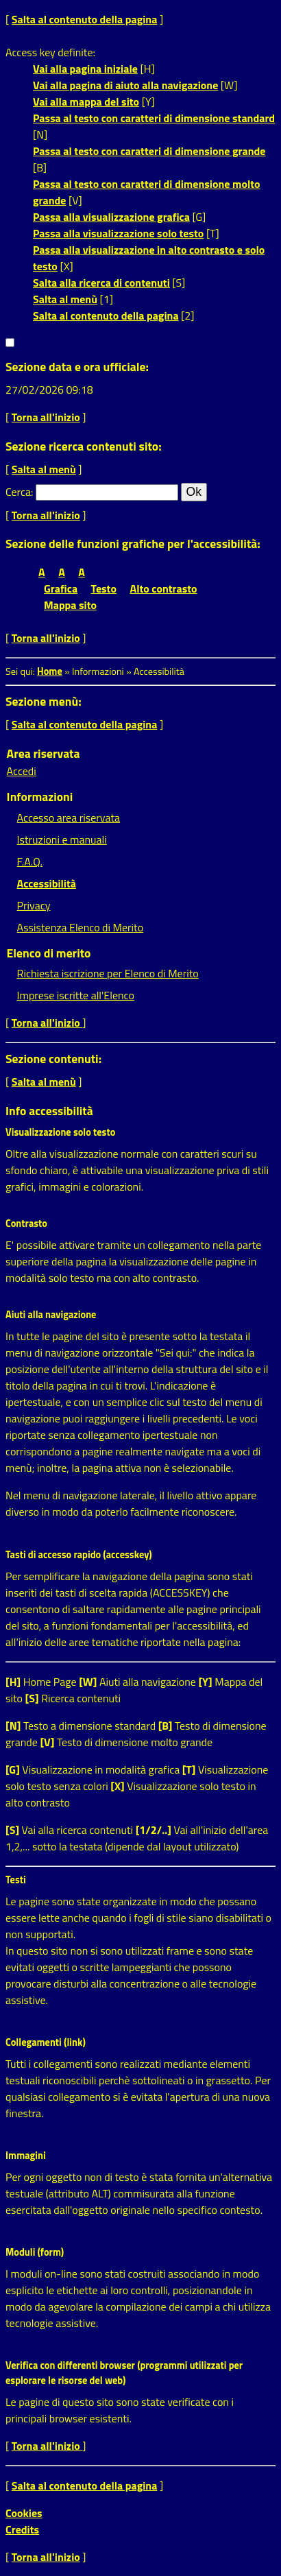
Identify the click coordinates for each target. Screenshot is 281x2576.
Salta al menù (65, 299)
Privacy (34, 905)
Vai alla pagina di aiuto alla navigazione (125, 85)
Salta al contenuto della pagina (85, 19)
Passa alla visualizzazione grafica (111, 216)
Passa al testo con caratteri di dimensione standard (154, 118)
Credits (22, 2529)
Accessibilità (46, 883)
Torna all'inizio (46, 417)
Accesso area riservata (68, 817)
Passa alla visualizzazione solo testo (118, 233)
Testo (104, 588)
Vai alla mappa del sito (86, 101)
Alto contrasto (163, 588)
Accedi (21, 771)
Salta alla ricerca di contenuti (101, 282)
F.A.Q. (29, 861)
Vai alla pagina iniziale (85, 68)
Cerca (18, 492)
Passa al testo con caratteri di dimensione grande (149, 151)
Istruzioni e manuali (62, 839)
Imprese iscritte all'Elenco (75, 995)
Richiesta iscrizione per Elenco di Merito (108, 973)
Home (49, 671)
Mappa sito (70, 605)
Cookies (23, 2513)
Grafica (60, 588)
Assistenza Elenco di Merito (80, 927)
